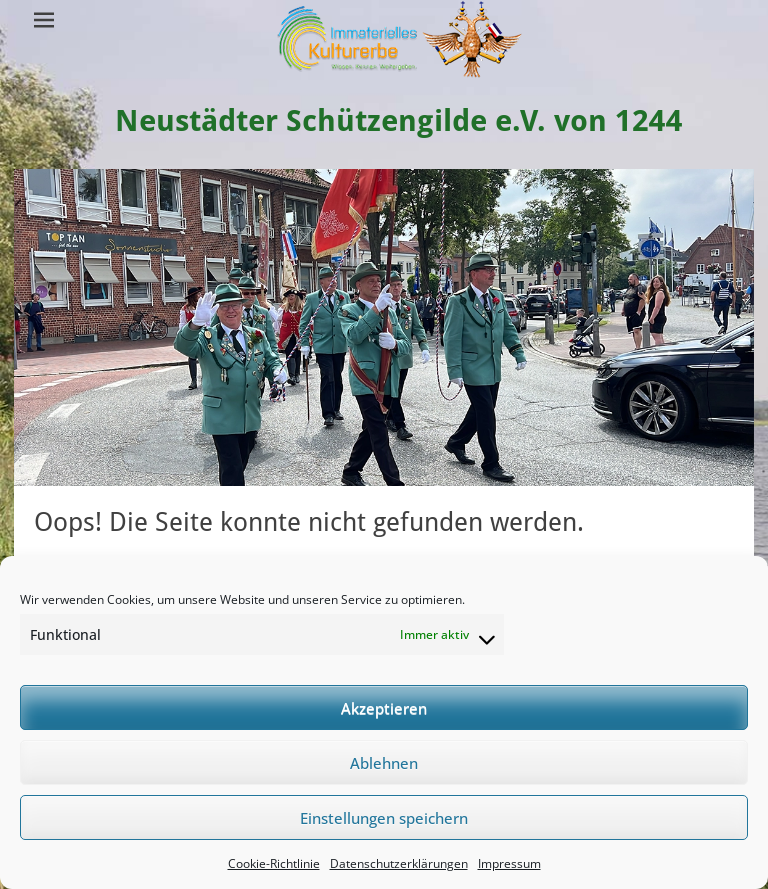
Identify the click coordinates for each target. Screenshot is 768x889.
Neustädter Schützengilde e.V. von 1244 (399, 120)
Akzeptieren (384, 708)
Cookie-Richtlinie (274, 863)
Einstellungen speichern (384, 818)
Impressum (509, 863)
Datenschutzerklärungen (399, 863)
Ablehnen (384, 763)
